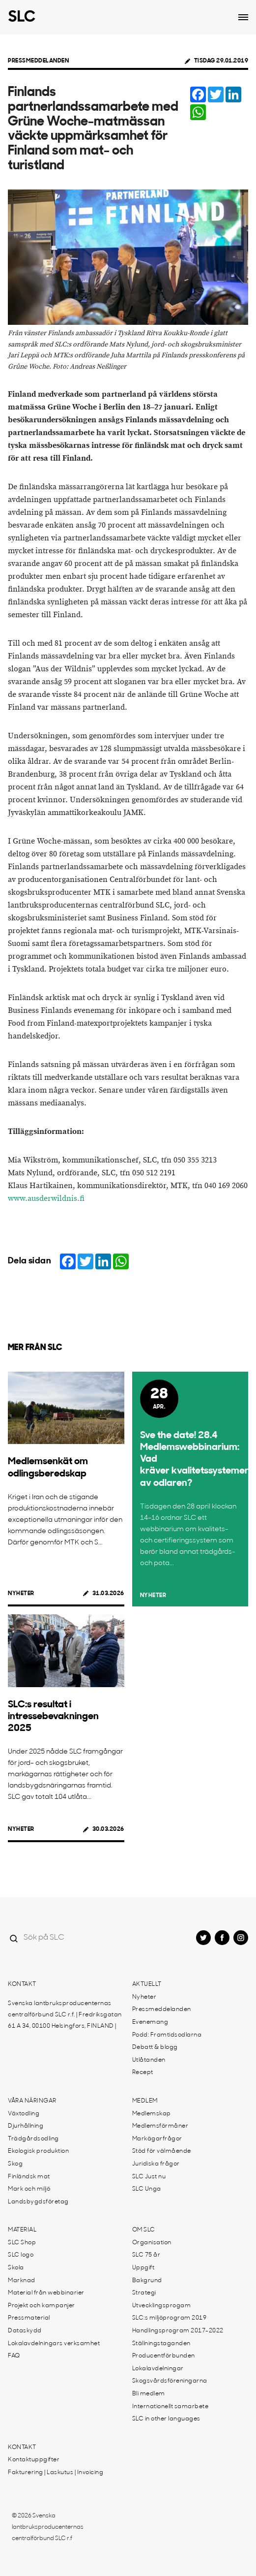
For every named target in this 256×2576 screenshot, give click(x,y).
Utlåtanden (149, 2060)
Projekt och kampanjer (41, 2306)
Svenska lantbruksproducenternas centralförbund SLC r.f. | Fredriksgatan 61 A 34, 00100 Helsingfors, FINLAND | (65, 2015)
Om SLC (143, 2230)
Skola (16, 2268)
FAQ (14, 2356)
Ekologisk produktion (38, 2151)
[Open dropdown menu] (243, 17)
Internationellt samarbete (170, 2407)
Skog (15, 2164)
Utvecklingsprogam (161, 2306)
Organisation (151, 2243)
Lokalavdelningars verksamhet (54, 2344)
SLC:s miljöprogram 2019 (169, 2318)
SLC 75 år (146, 2255)
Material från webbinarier (46, 2293)
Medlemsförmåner (160, 2126)
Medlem (145, 2101)
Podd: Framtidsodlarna (167, 2035)
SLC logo (20, 2255)
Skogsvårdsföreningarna (169, 2381)
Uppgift (143, 2268)
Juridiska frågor (156, 2164)
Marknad (21, 2281)
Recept (142, 2072)
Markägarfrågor (157, 2139)
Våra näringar (32, 2101)
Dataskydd (25, 2331)
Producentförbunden (163, 2356)
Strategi (144, 2293)
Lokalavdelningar (158, 2369)
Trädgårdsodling (33, 2139)
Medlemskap (151, 2114)
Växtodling (23, 2114)
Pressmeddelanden (38, 61)
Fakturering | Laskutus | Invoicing (55, 2473)
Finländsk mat (29, 2177)
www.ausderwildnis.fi (46, 1199)
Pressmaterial (29, 2318)
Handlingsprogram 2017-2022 (178, 2331)
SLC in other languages (166, 2419)
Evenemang (150, 2022)
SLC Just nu (149, 2177)
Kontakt (22, 1984)
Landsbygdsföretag (38, 2202)
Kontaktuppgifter (33, 2460)
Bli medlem (148, 2394)
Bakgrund (147, 2281)
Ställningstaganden (161, 2344)
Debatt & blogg (155, 2047)
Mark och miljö (29, 2189)
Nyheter (21, 1594)
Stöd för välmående (161, 2151)
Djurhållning (25, 2126)
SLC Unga (146, 2189)
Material (22, 2230)
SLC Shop (22, 2243)
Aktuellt (147, 1984)
